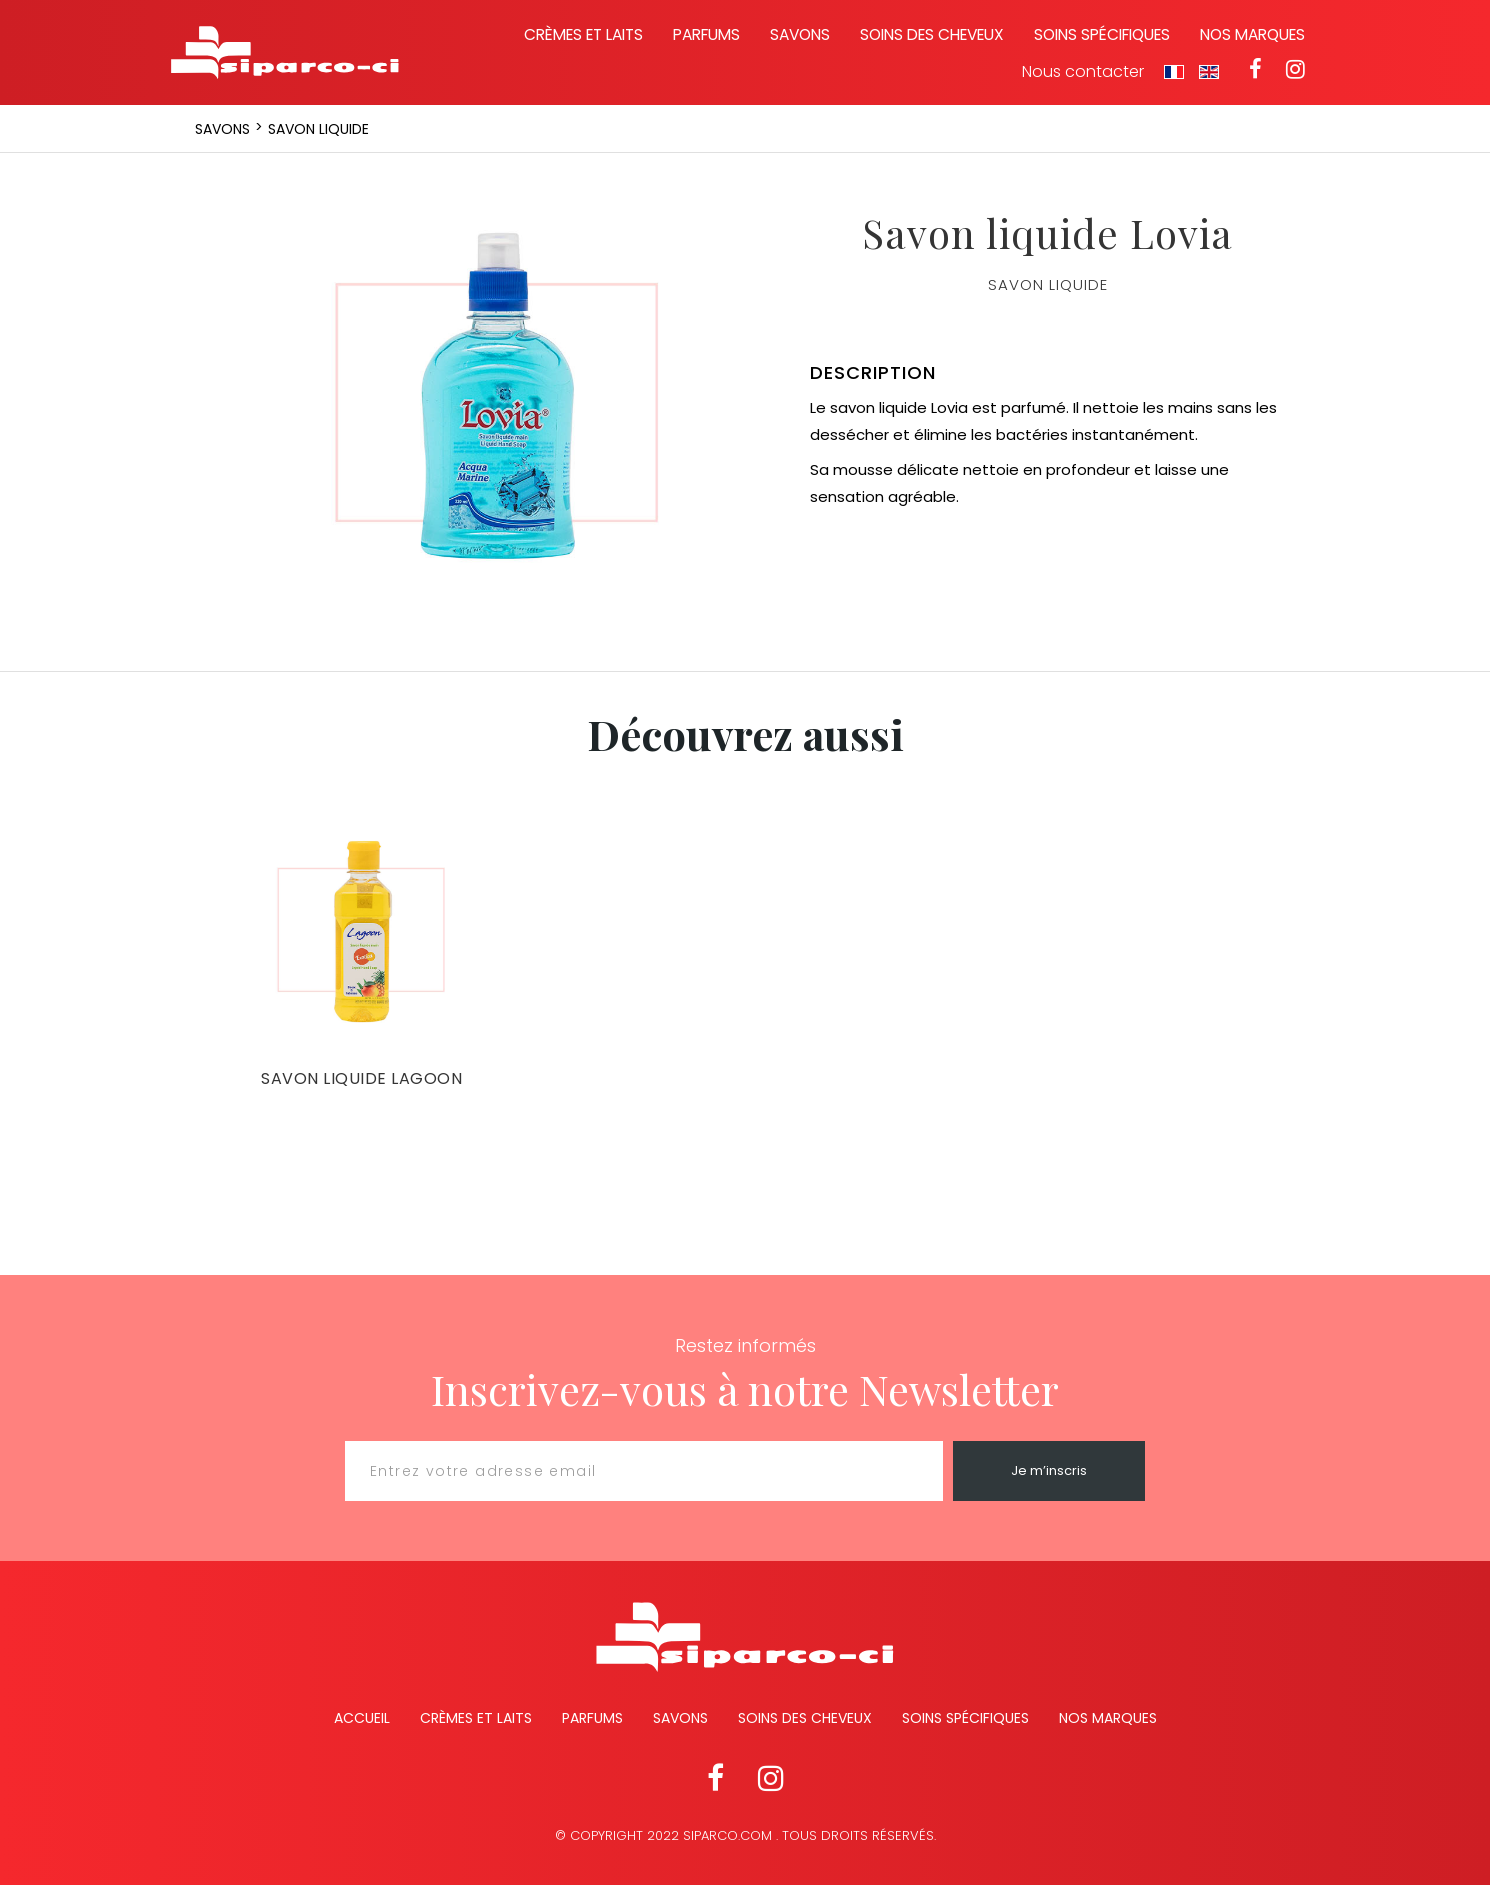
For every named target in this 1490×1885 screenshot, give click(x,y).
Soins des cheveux (932, 34)
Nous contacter (1083, 72)
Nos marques (1252, 34)
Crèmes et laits (583, 34)
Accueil (362, 1718)
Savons (800, 34)
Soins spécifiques (1102, 34)
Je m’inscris (1049, 1470)
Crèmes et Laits (476, 1718)
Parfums (706, 34)
